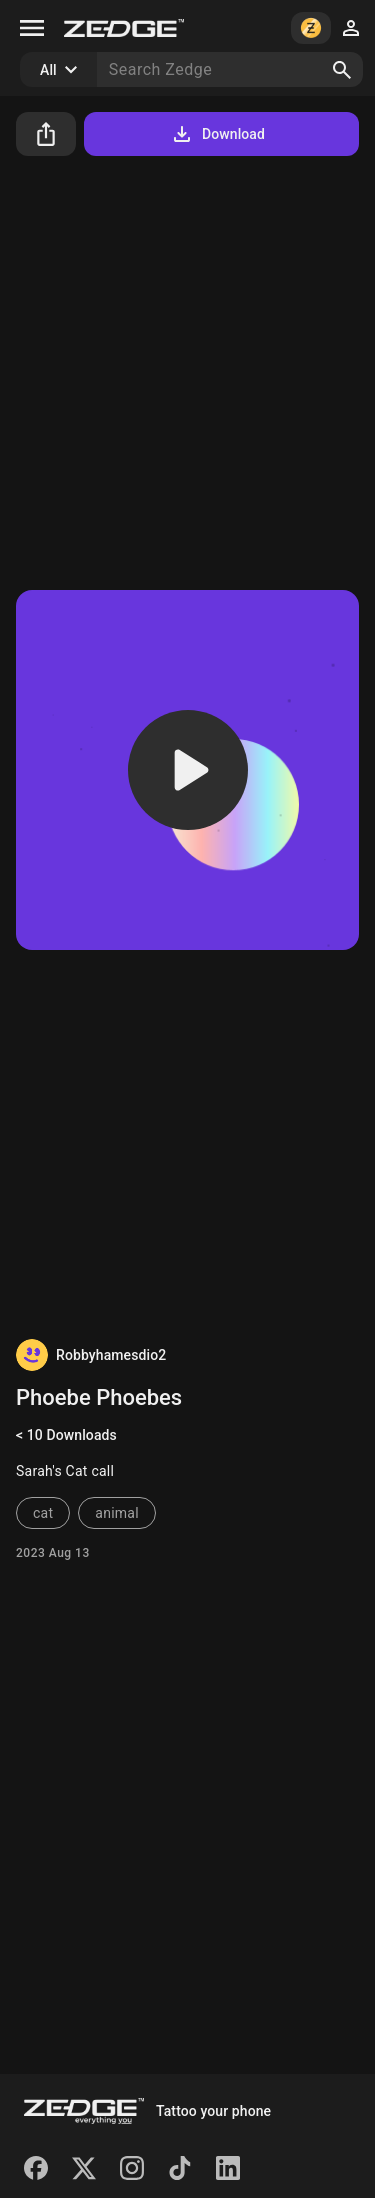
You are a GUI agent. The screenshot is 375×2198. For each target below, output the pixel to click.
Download (217, 134)
